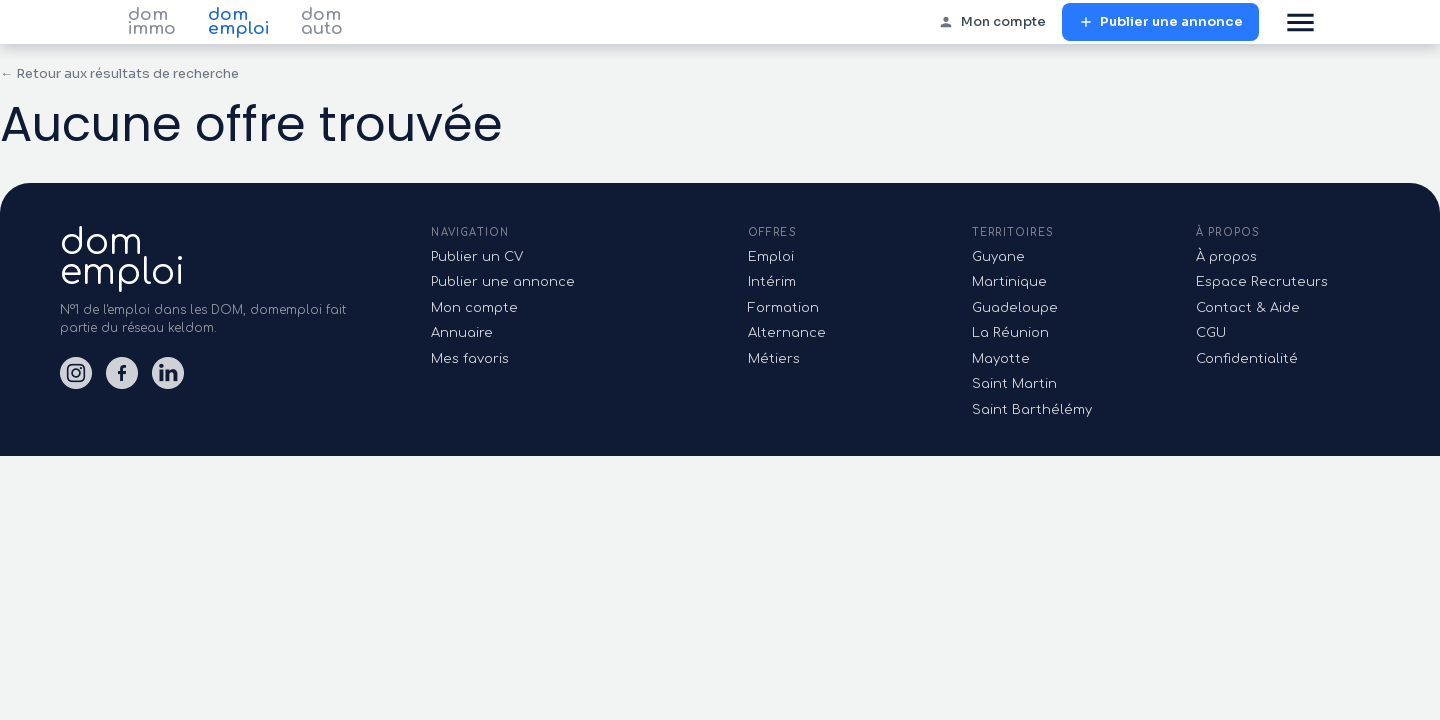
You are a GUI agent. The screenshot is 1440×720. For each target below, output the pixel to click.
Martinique (1009, 282)
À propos (1226, 257)
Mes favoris (470, 359)
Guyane (998, 257)
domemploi (122, 257)
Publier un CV (477, 257)
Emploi (771, 257)
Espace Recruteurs (1262, 282)
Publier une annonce (1160, 22)
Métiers (774, 359)
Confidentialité (1247, 359)
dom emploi (238, 22)
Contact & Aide (1248, 308)
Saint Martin (1014, 384)
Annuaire (462, 333)
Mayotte (1001, 359)
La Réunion (1010, 333)
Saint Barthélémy (1032, 410)
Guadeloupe (1015, 308)
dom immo (152, 22)
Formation (783, 308)
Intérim (772, 282)
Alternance (787, 333)
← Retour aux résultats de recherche (119, 73)
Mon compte (992, 22)
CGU (1211, 333)
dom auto (322, 22)
